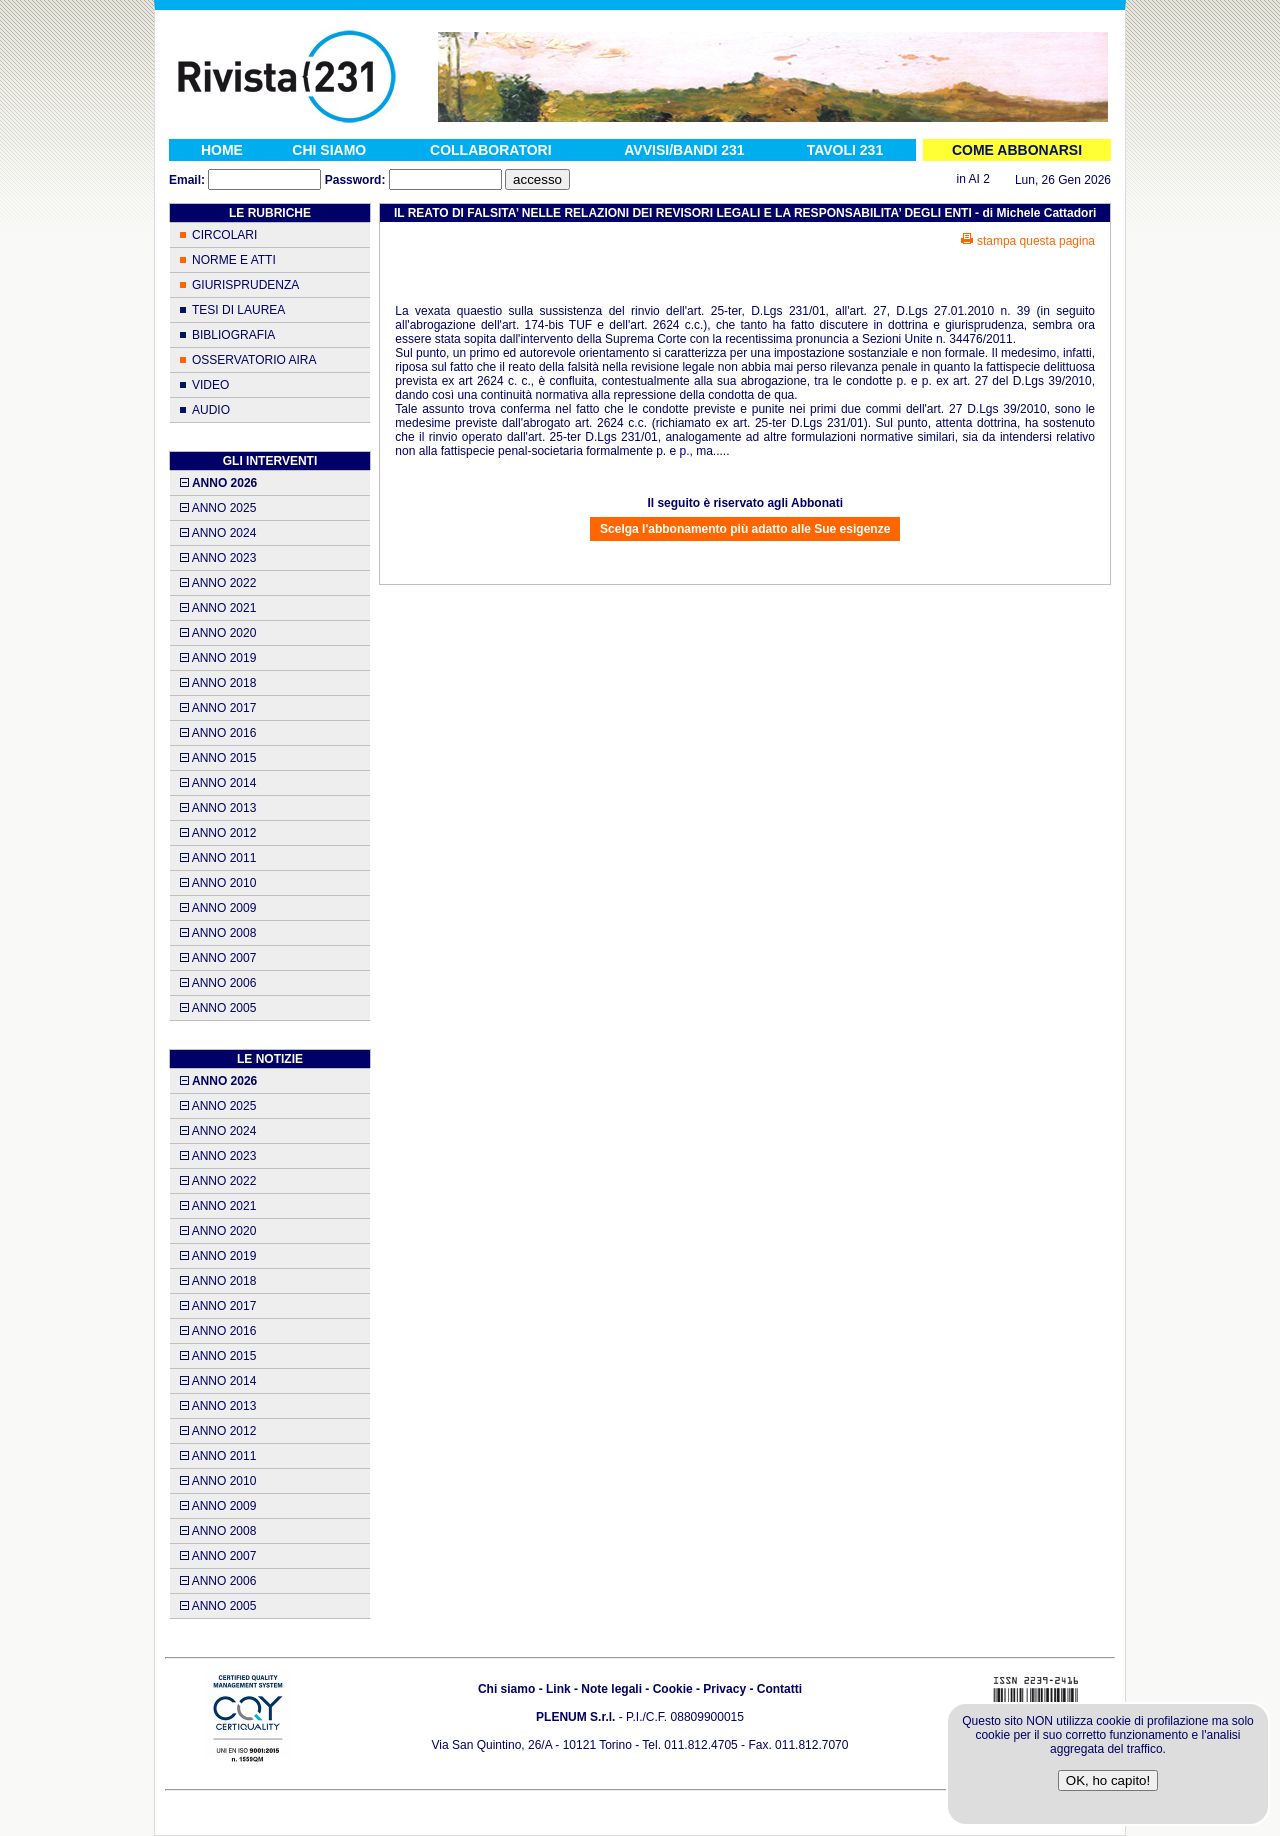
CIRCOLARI (224, 235)
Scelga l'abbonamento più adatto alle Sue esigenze (745, 529)
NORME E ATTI (234, 260)
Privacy (724, 1689)
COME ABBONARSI (1017, 150)
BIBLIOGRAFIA (233, 335)
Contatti (779, 1689)
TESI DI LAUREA (238, 310)
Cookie (673, 1689)
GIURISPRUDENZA (245, 285)
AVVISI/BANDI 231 (684, 150)
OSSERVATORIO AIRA (254, 360)
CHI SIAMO (329, 150)
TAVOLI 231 (845, 150)
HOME (222, 150)
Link (558, 1689)
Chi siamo (506, 1689)
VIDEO (210, 385)
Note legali (611, 1689)
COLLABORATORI (491, 150)
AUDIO (211, 410)
